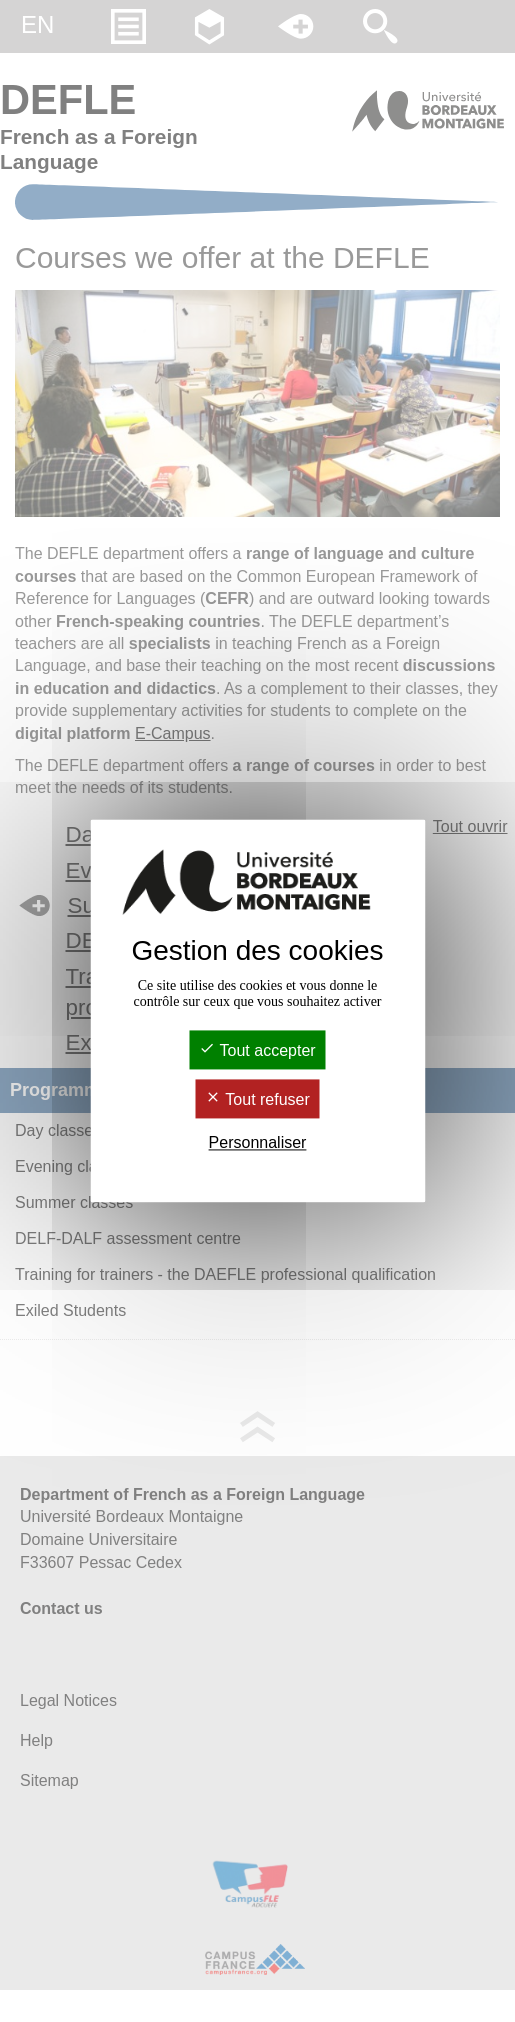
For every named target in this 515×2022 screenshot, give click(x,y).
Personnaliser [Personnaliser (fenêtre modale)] (258, 1142)
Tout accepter (257, 1050)
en (37, 24)
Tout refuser (257, 1099)
